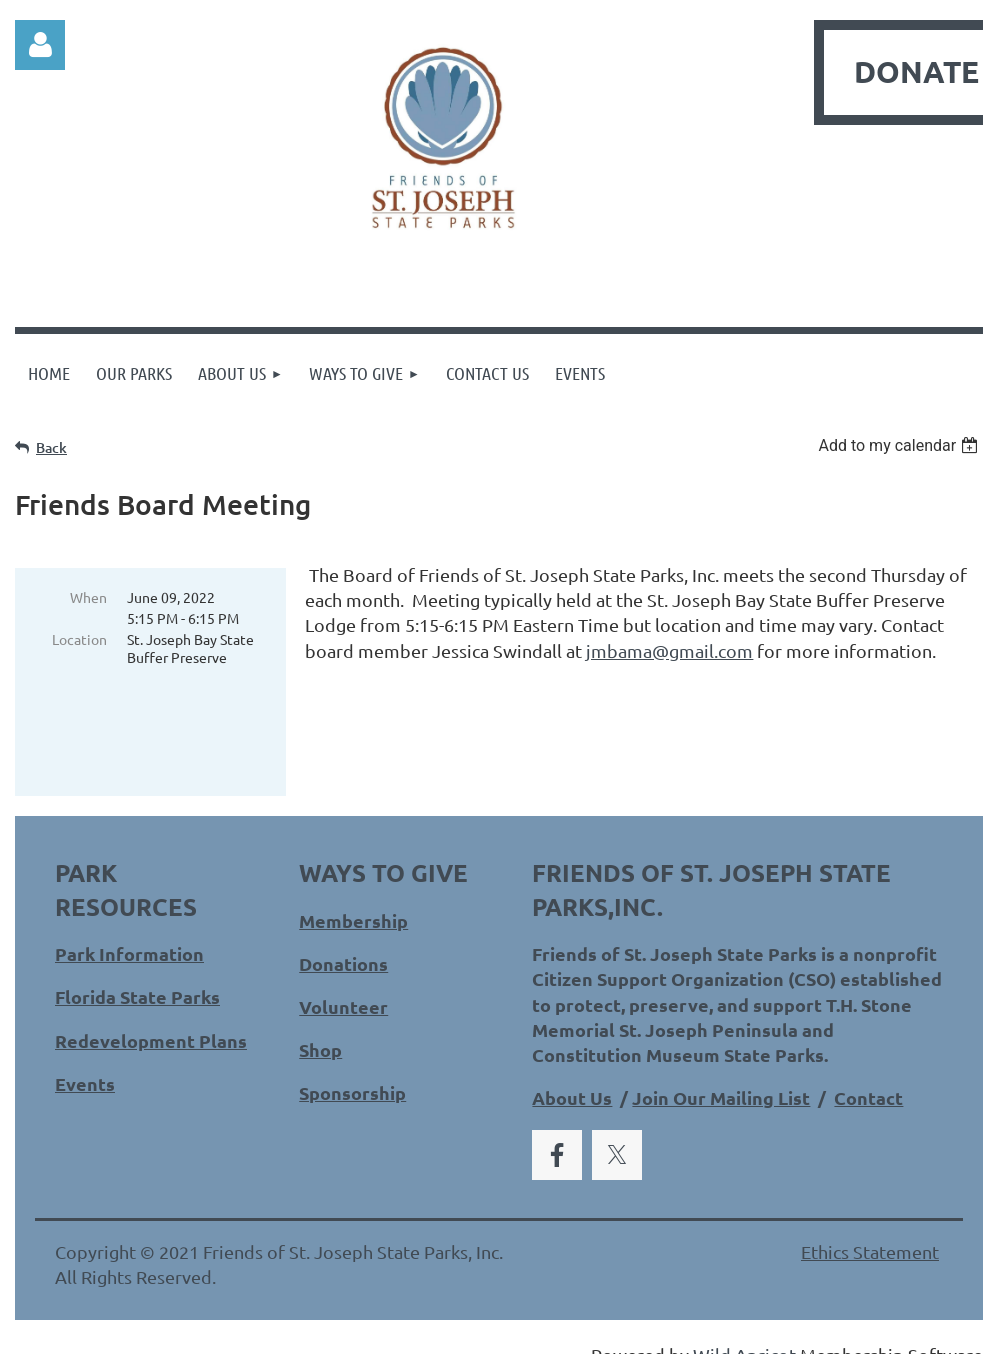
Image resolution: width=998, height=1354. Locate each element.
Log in (40, 45)
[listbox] (900, 445)
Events (85, 1057)
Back (51, 447)
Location (79, 639)
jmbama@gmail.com (669, 650)
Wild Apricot (744, 1328)
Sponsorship (352, 1066)
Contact (868, 1071)
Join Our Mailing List (721, 1071)
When (88, 597)
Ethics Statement (870, 1225)
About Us (572, 1071)
